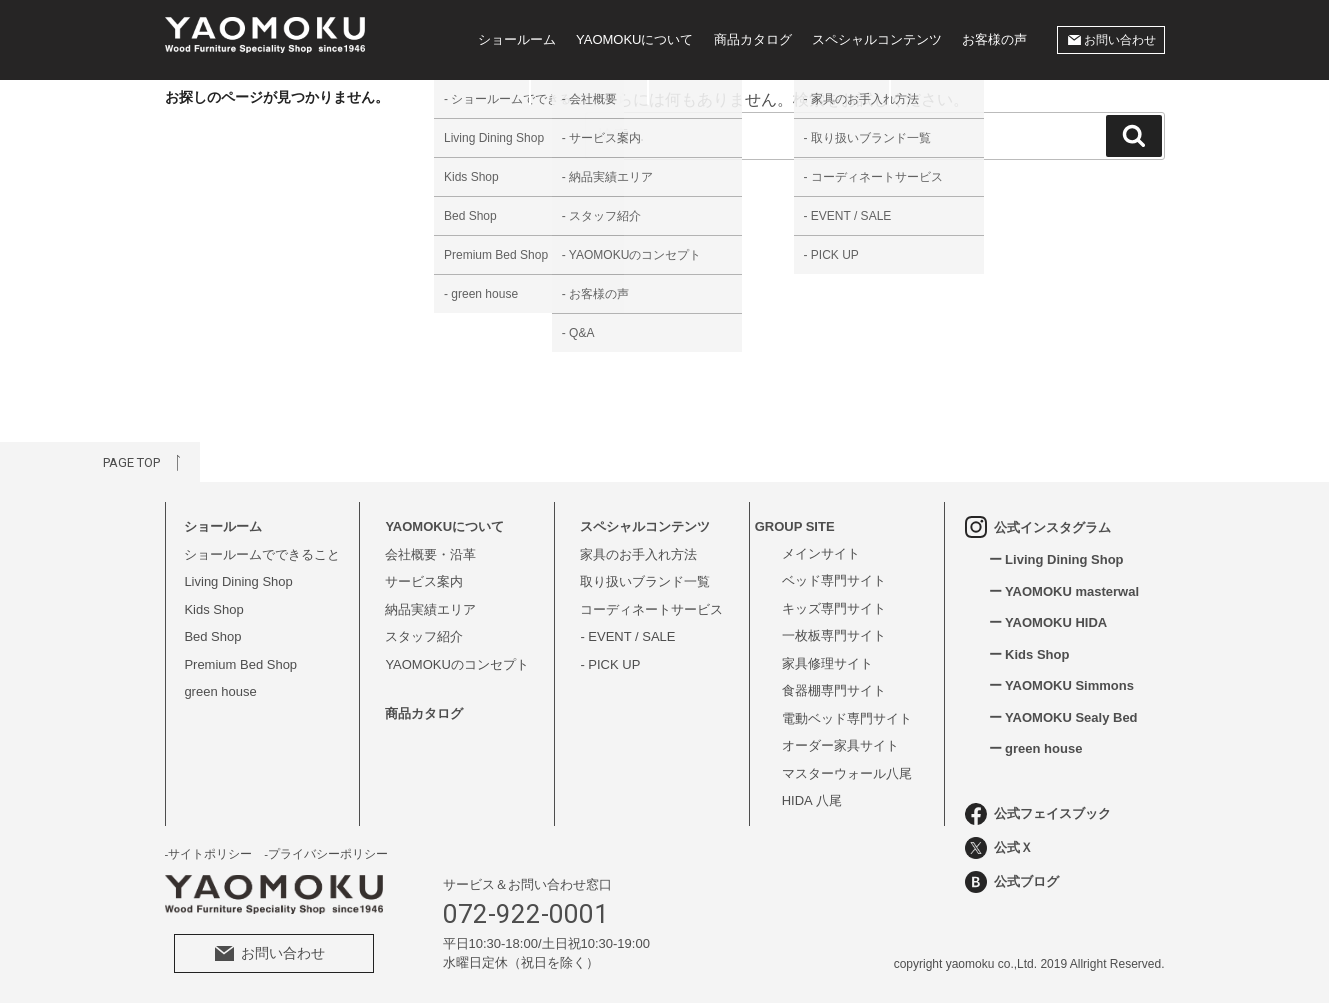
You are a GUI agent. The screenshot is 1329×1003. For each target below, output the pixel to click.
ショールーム (517, 39)
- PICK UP (610, 664)
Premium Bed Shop (240, 664)
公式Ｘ (999, 848)
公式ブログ (1012, 882)
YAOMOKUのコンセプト (457, 664)
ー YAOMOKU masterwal (1064, 591)
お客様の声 (994, 39)
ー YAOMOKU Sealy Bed (1063, 717)
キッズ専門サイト (834, 608)
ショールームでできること (262, 554)
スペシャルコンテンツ (877, 39)
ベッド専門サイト (834, 580)
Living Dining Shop (238, 581)
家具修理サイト (827, 663)
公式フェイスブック (1038, 814)
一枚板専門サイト (834, 635)
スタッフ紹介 (424, 636)
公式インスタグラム (1038, 527)
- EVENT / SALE (627, 636)
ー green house (1036, 748)
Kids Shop (213, 609)
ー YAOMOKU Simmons (1061, 685)
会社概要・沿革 (430, 554)
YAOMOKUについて (635, 39)
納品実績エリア (430, 609)
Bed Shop (212, 636)
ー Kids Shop (1029, 654)
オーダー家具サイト (840, 745)
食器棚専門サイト (834, 690)
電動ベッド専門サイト (847, 718)
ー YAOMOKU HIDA (1048, 622)
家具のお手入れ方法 (638, 554)
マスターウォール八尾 (847, 773)
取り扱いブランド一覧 (645, 581)
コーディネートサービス (651, 609)
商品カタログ (753, 39)
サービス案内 (424, 581)
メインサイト (821, 553)
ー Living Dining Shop (1056, 559)
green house (220, 691)
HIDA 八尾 (812, 800)
